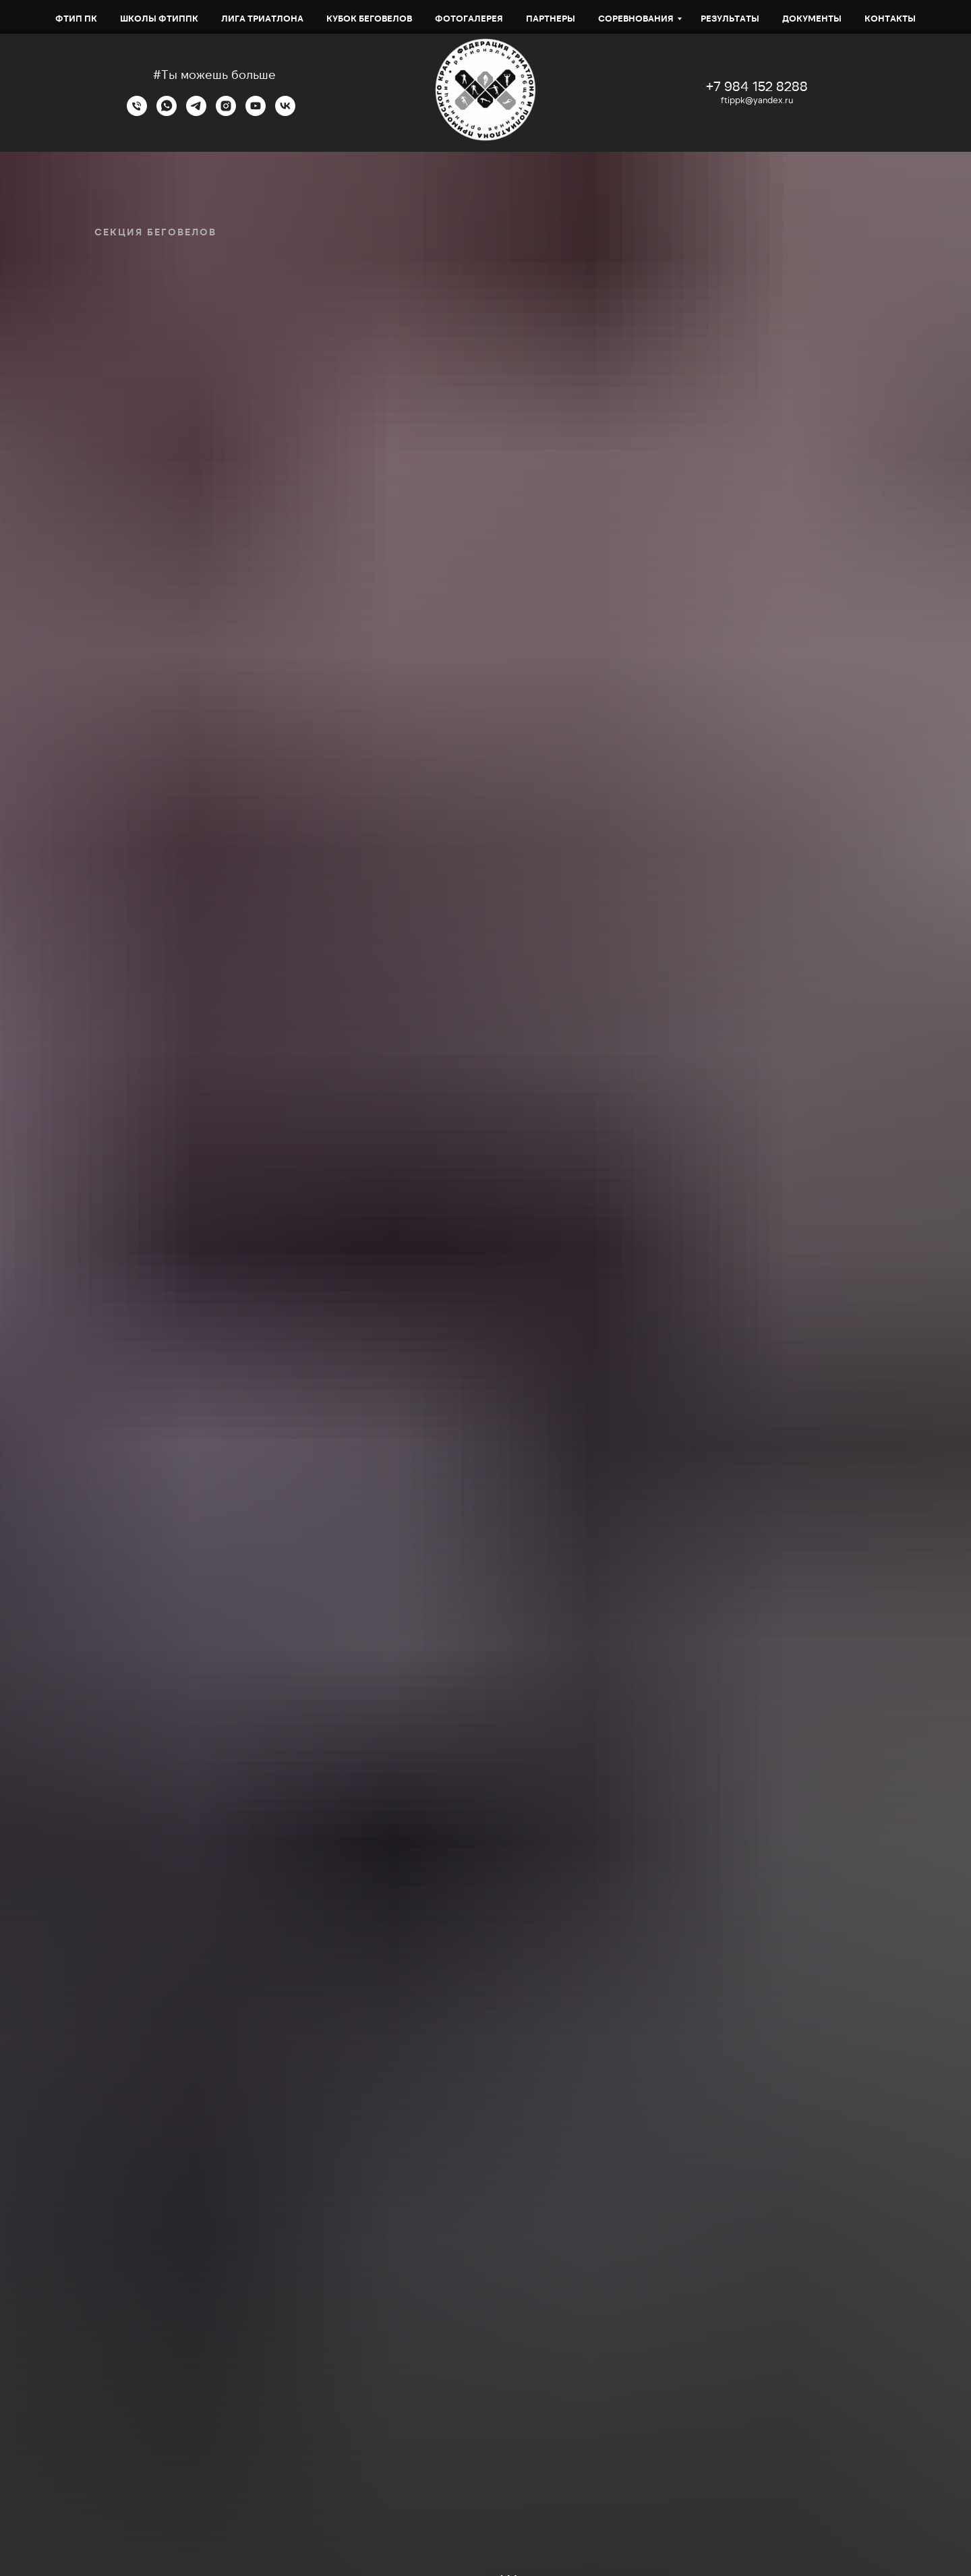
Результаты (730, 18)
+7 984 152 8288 (757, 86)
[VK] (285, 112)
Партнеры (550, 18)
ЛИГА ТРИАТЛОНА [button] (262, 18)
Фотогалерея (469, 18)
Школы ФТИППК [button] (159, 18)
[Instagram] (226, 112)
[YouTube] (255, 112)
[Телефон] (137, 112)
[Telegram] (196, 112)
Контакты (890, 18)
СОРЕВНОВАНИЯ (636, 18)
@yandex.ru (769, 99)
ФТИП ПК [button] (76, 18)
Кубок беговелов (369, 18)
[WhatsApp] (166, 112)
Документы (812, 18)
